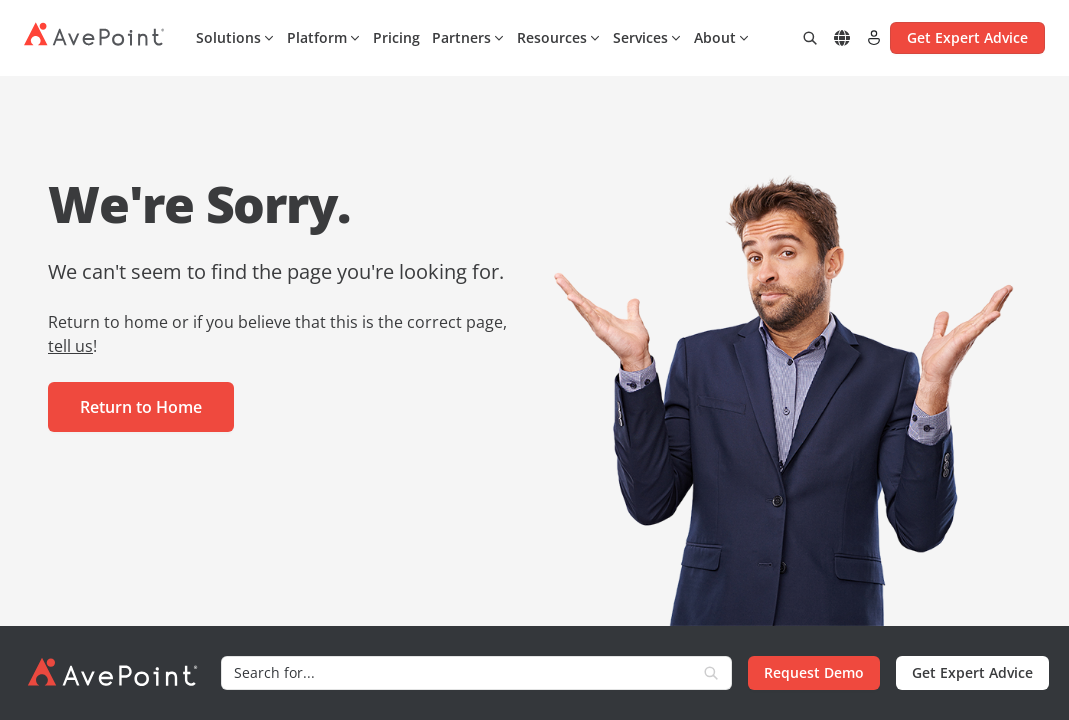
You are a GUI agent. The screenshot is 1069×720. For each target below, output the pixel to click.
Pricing (396, 37)
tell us (70, 346)
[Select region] (842, 38)
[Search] (456, 673)
